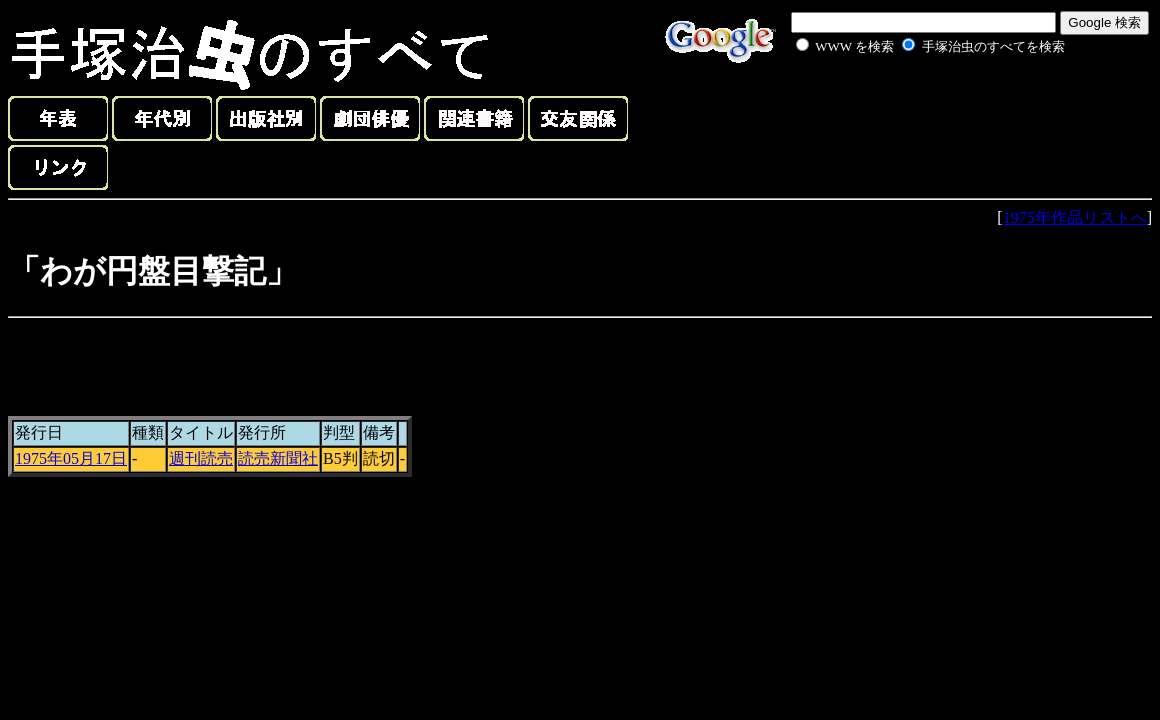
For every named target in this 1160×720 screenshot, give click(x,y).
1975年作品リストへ (1075, 217)
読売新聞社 (278, 458)
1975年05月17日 (71, 458)
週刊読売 (201, 458)
